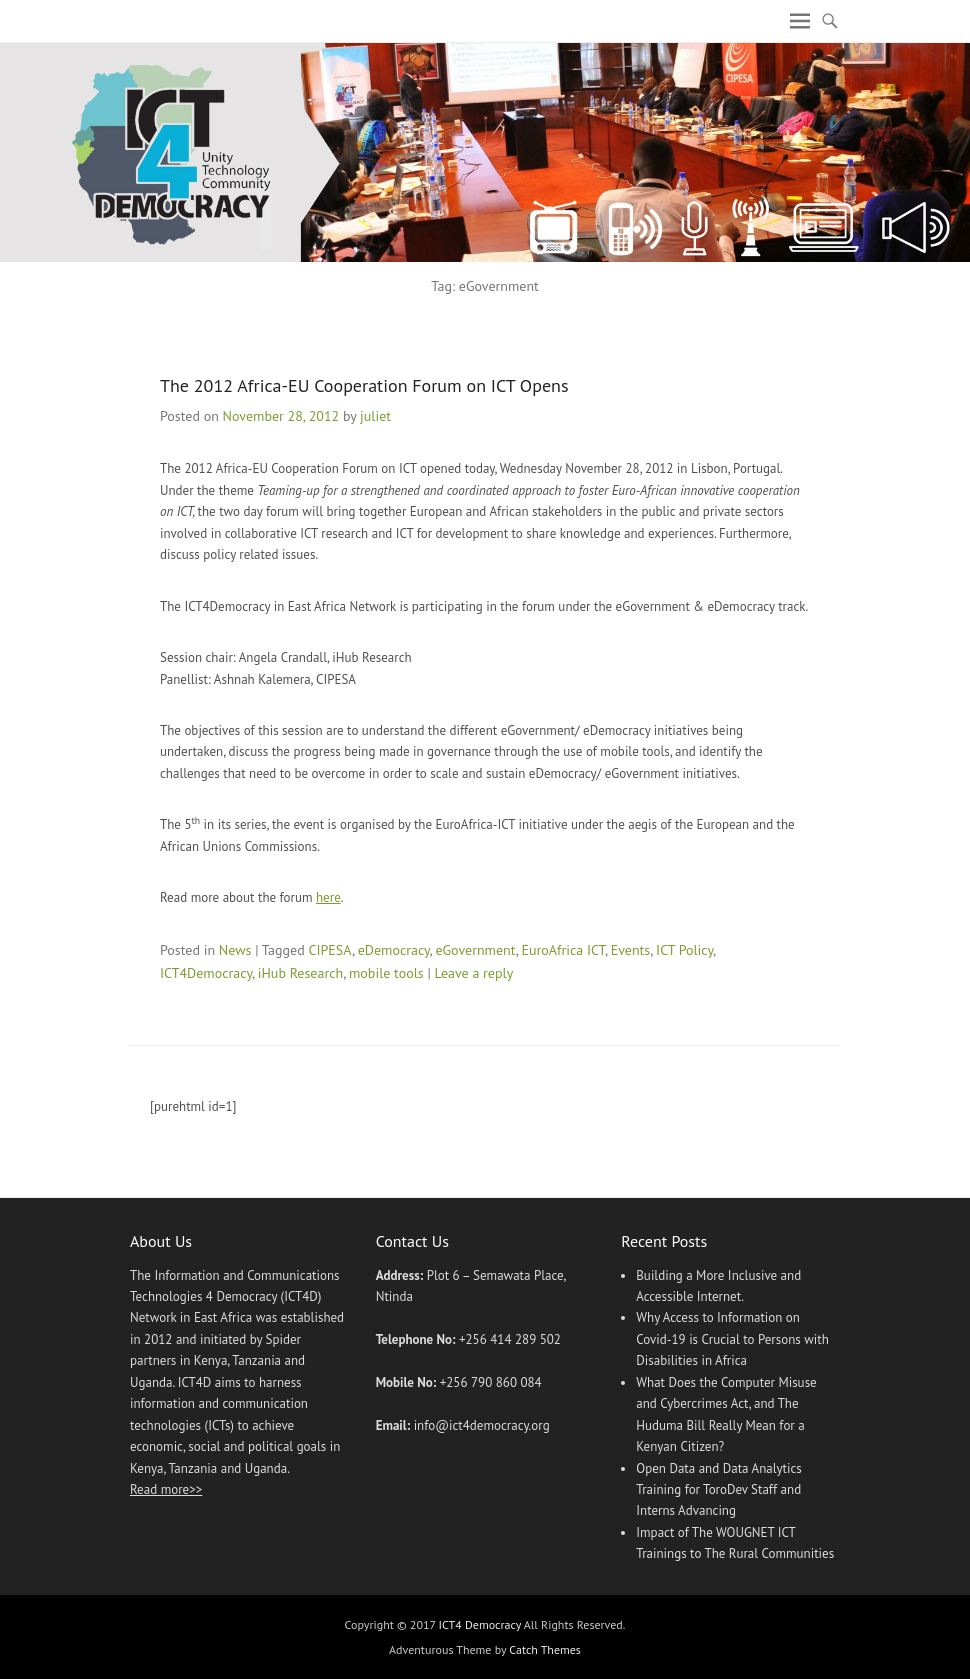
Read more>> (166, 1489)
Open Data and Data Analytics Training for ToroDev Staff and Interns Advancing (719, 1490)
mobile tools (386, 973)
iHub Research (300, 973)
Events (631, 950)
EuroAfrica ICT (563, 950)
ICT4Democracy (206, 973)
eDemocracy (394, 950)
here (328, 897)
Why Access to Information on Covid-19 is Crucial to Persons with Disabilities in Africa (732, 1339)
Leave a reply (474, 973)
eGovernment (475, 950)
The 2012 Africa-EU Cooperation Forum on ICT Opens (364, 385)
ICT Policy (684, 950)
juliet (375, 416)
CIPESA (329, 950)
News (235, 950)
